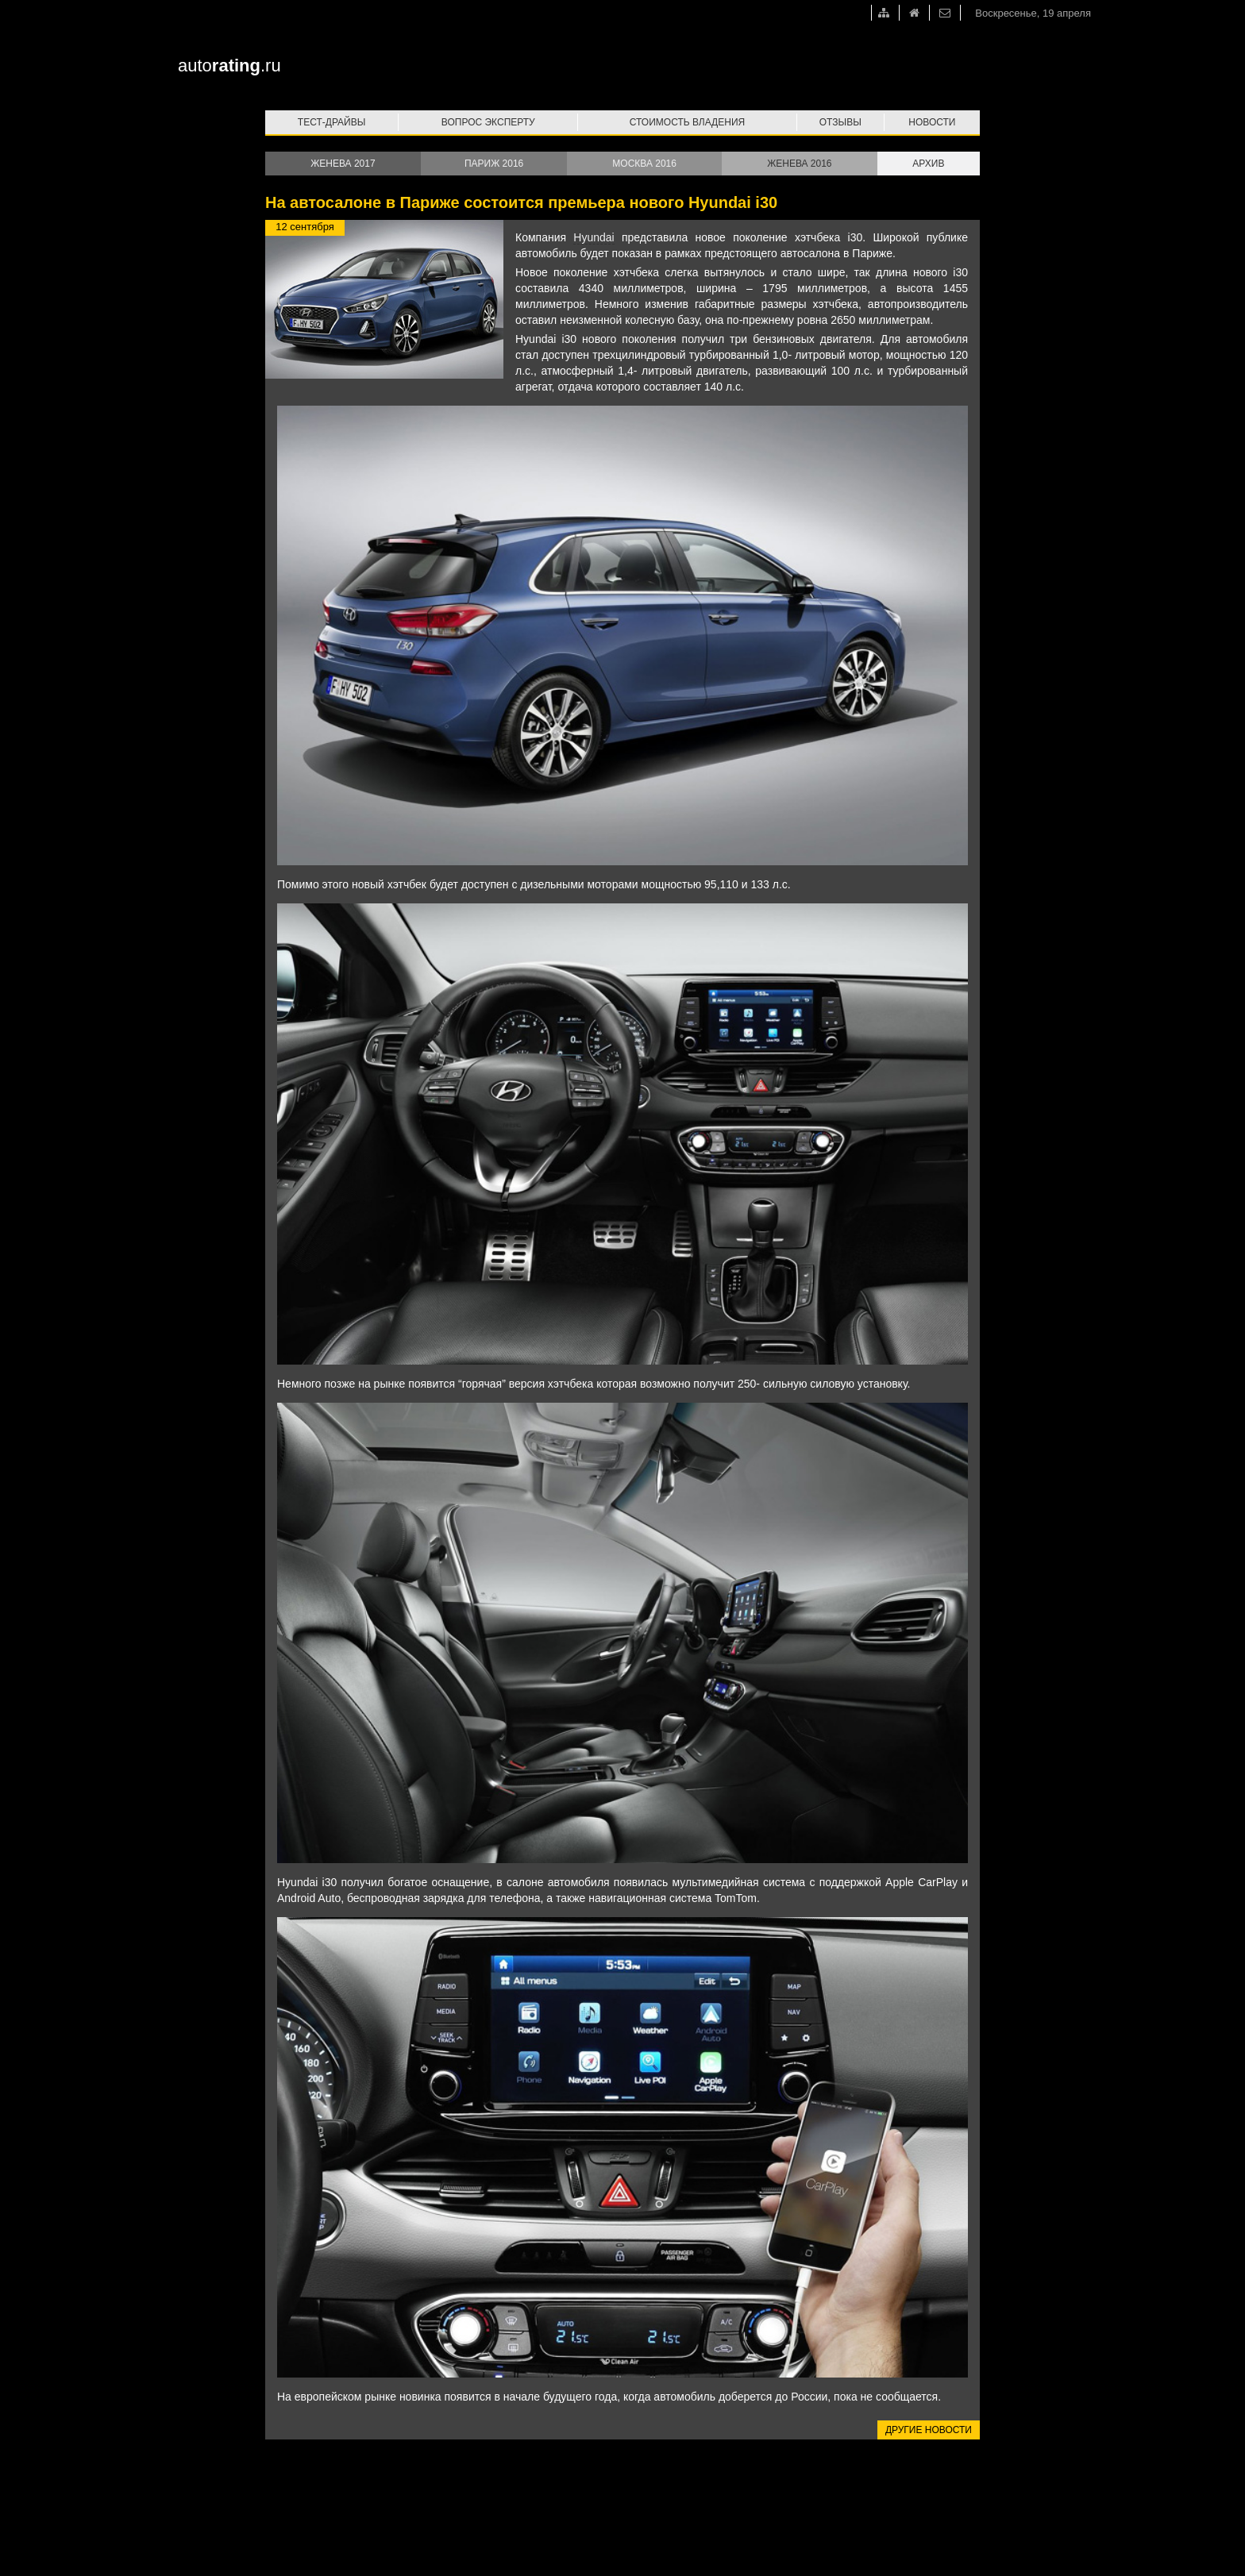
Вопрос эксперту (488, 122)
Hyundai (593, 237)
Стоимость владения (687, 122)
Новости (931, 122)
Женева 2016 (799, 163)
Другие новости (928, 2429)
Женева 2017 (342, 163)
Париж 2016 (493, 163)
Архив (928, 163)
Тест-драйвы (332, 122)
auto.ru (229, 65)
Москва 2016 (644, 163)
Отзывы (840, 122)
